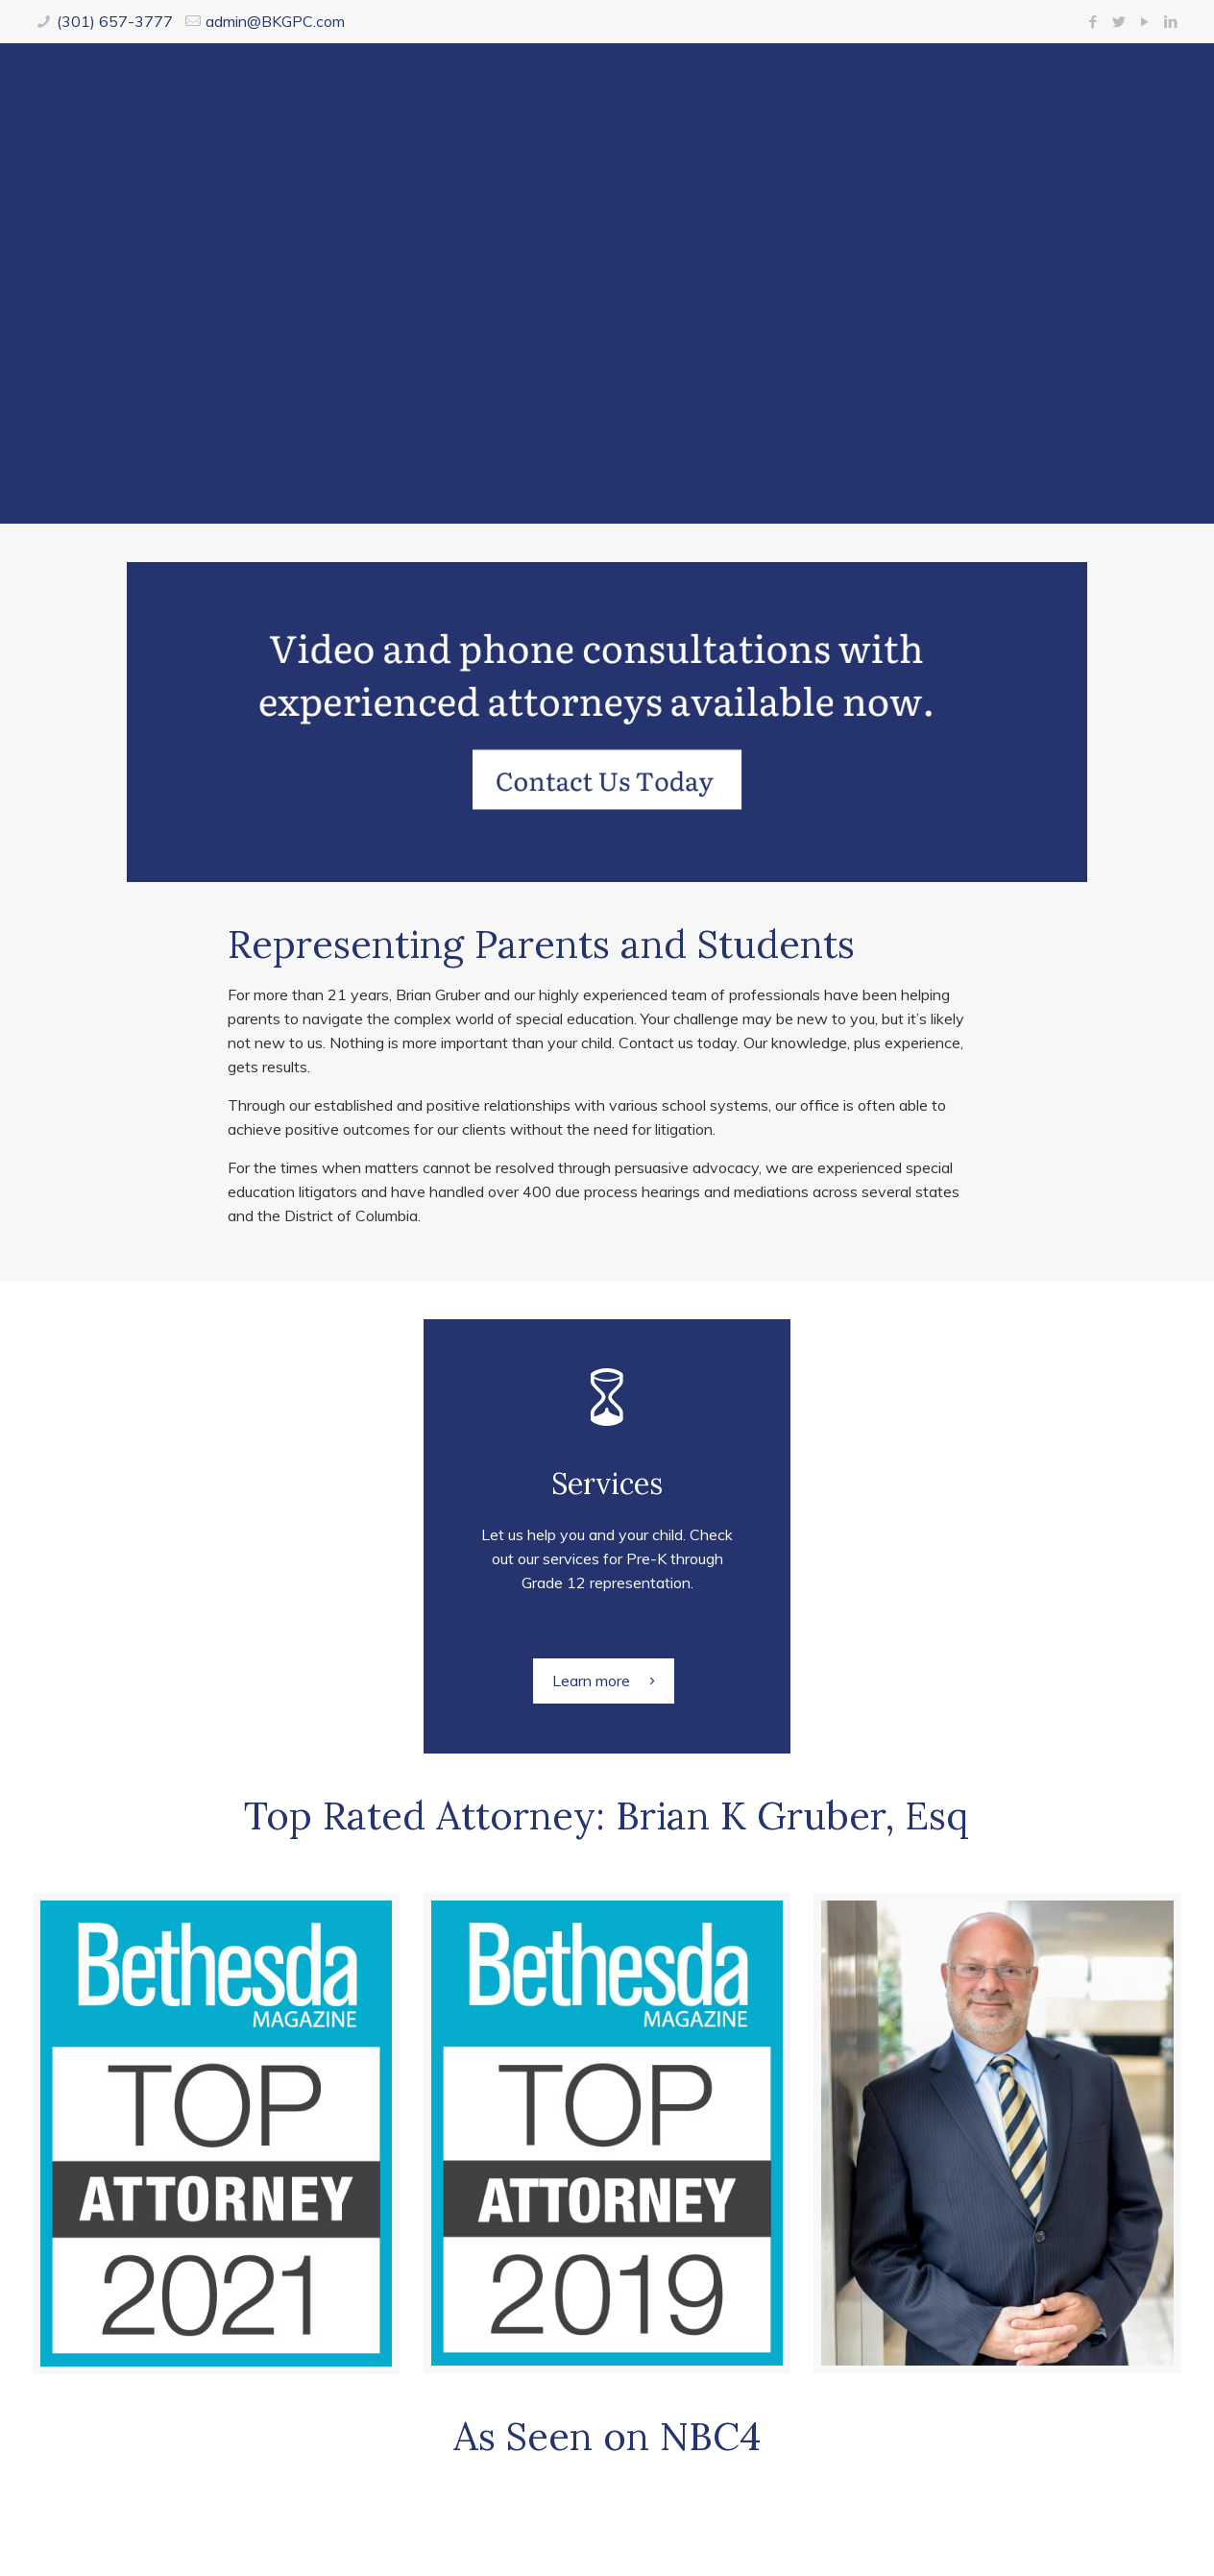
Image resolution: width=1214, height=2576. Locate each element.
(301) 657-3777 (115, 21)
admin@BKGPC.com (275, 21)
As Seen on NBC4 (607, 2436)
